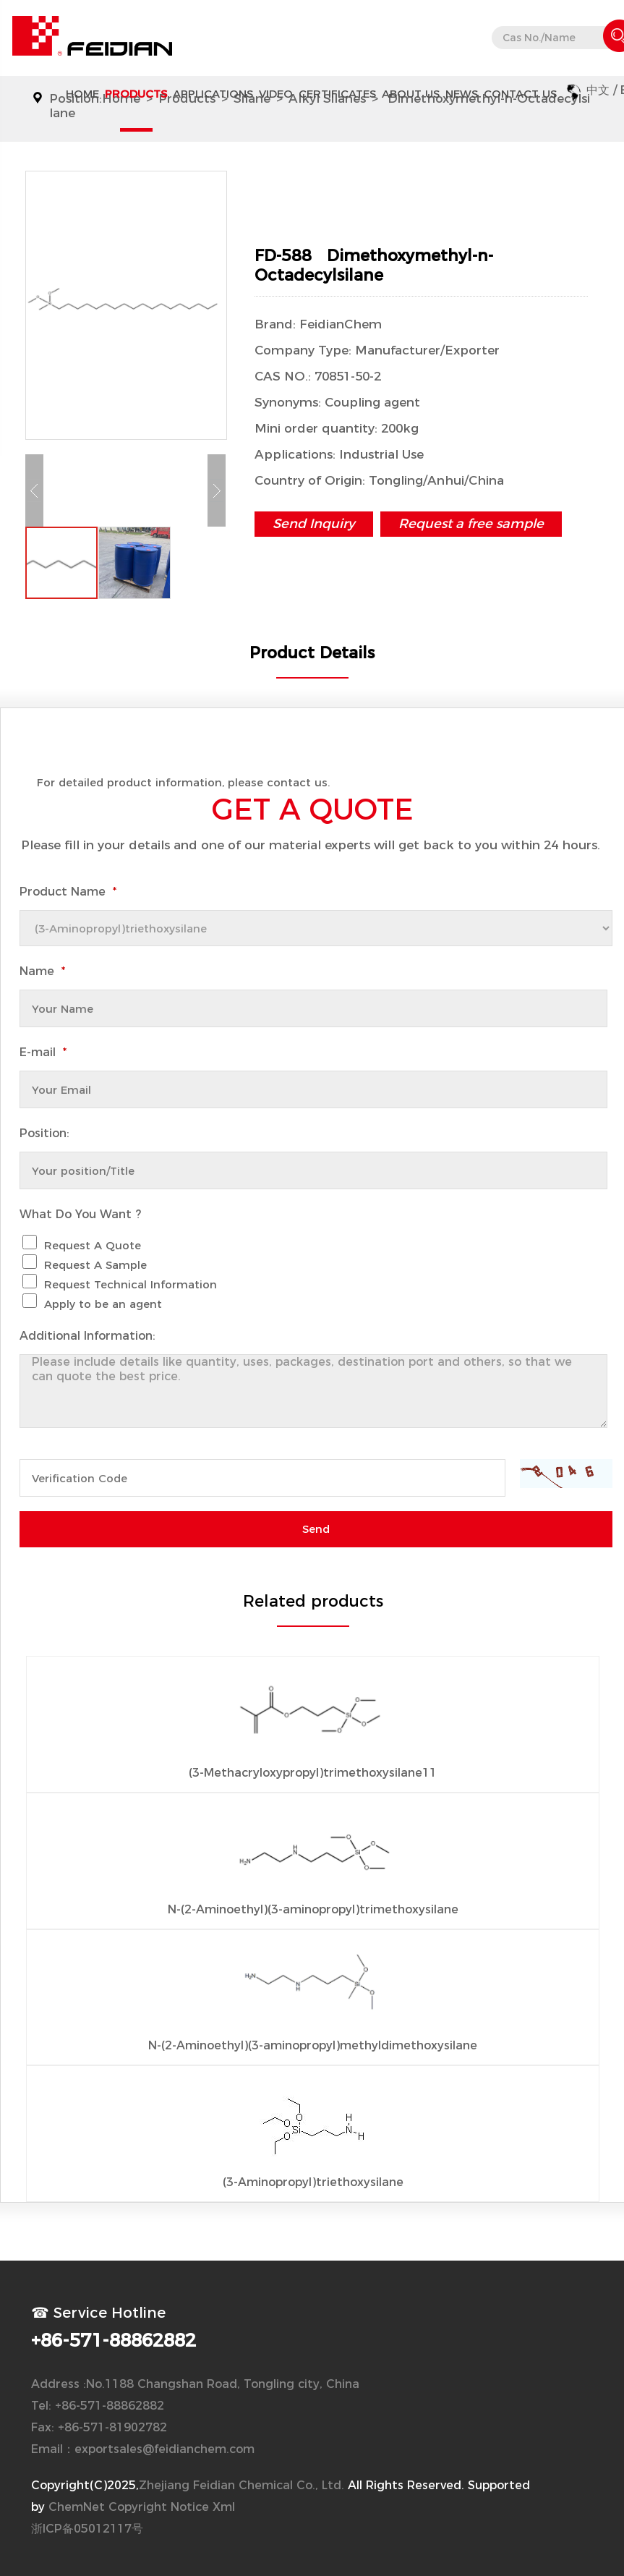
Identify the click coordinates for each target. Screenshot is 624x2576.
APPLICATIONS (213, 94)
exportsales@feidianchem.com (164, 2449)
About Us (411, 94)
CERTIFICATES (337, 94)
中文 (598, 90)
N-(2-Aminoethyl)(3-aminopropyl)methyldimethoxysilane (312, 2045)
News (461, 94)
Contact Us (520, 94)
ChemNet (76, 2507)
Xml (224, 2507)
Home (82, 94)
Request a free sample (471, 524)
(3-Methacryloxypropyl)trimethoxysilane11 (313, 1773)
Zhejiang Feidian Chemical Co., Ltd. (241, 2485)
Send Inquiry (314, 524)
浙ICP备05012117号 (87, 2528)
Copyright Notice (158, 2507)
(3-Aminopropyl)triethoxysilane (313, 2182)
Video (276, 94)
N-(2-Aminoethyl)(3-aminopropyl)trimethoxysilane (313, 1909)
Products (136, 94)
